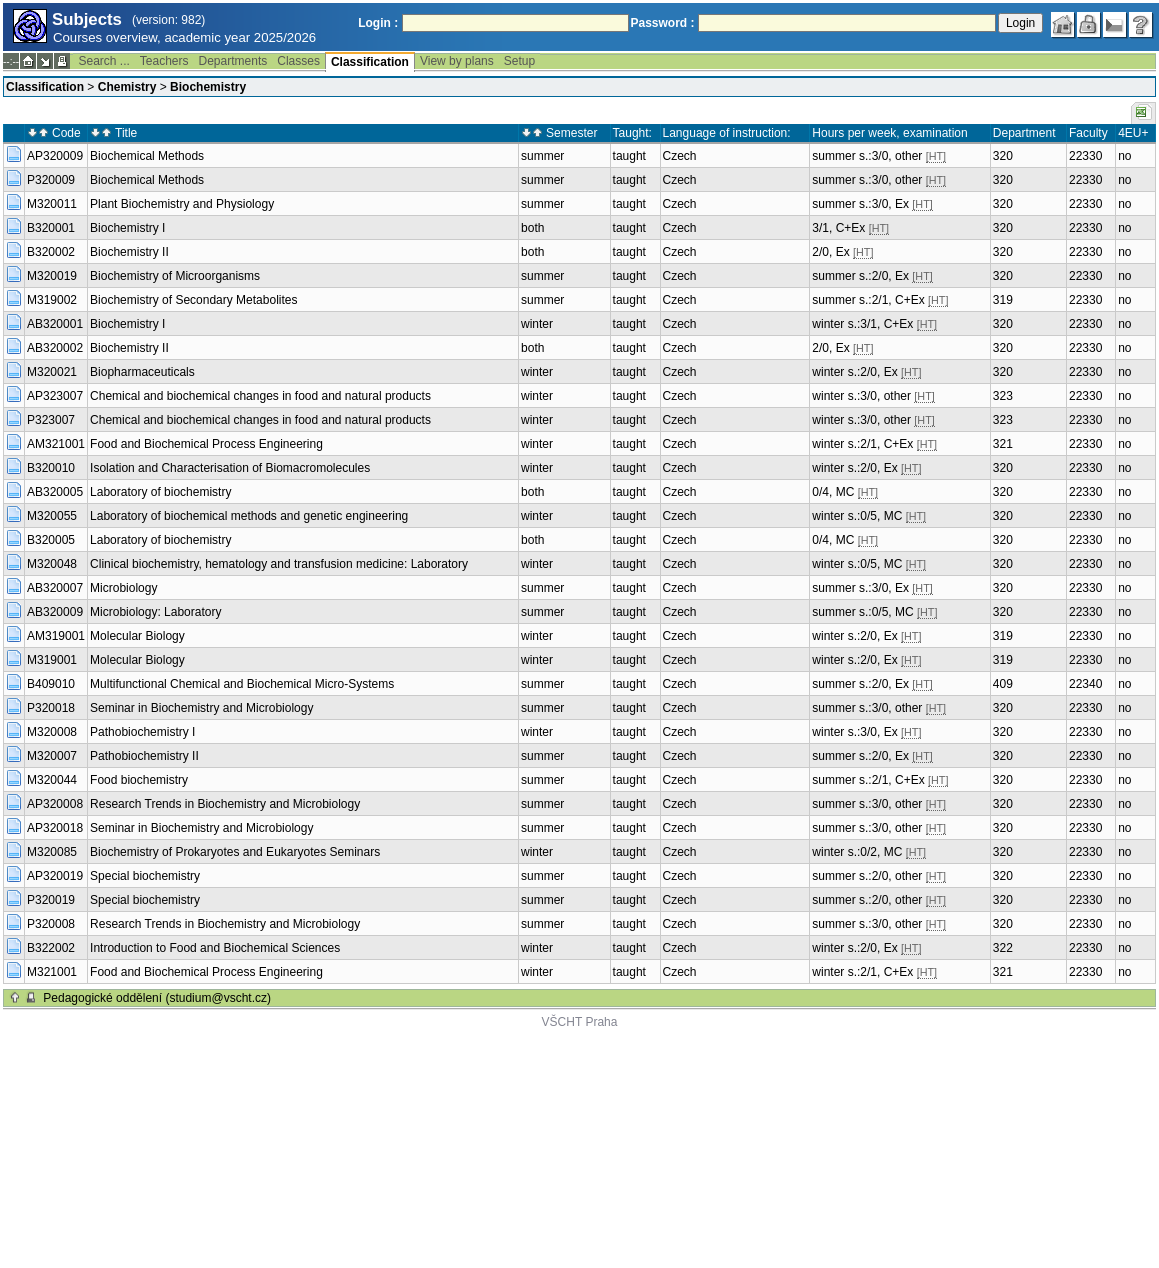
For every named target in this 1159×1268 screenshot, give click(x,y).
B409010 (51, 684)
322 (1003, 948)
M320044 (52, 780)
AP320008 (55, 804)
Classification (370, 62)
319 (1003, 300)
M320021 (52, 372)
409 (1003, 684)
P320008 (51, 924)
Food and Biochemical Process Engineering (206, 444)
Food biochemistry (139, 780)
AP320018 (55, 828)
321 (1003, 444)
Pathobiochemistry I (142, 732)
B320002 (51, 252)
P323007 (51, 420)
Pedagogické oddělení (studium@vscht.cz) (157, 998)
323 (1003, 396)
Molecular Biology (137, 636)
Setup (519, 61)
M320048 (52, 564)
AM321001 (56, 444)
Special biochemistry (145, 876)
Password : (663, 23)
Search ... (103, 61)
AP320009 (55, 156)
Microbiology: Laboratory (155, 612)
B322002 (51, 948)
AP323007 (55, 396)
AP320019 (55, 876)
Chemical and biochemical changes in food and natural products (260, 396)
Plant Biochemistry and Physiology (182, 204)
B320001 (51, 228)
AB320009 (55, 612)
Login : (378, 23)
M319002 (52, 300)
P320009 (51, 180)
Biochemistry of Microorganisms (175, 276)
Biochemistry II (129, 252)
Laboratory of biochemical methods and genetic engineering (249, 516)
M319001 (52, 660)
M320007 (52, 756)
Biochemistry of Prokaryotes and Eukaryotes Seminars (235, 852)
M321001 (52, 972)
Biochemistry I (127, 228)
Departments (233, 61)
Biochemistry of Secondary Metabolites (193, 300)
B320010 (51, 468)
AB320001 (55, 324)
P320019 (51, 900)
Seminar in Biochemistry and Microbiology (201, 708)
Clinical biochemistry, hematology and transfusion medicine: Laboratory (279, 564)
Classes (298, 61)
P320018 (51, 708)
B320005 (51, 540)
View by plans (457, 61)
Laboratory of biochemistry (160, 492)
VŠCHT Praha (580, 1022)
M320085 (52, 852)
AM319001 (56, 636)
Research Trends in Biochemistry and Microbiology (225, 804)
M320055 (52, 516)
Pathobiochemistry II (144, 756)
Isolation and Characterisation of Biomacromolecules (230, 468)
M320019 (52, 276)
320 (1003, 156)
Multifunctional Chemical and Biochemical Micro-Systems (242, 684)
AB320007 (55, 588)
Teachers (164, 61)
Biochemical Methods (147, 156)
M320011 (52, 204)
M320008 (52, 732)
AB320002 (55, 348)
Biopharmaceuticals (142, 372)
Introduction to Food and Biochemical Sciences (215, 948)
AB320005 (55, 492)
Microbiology (123, 588)
